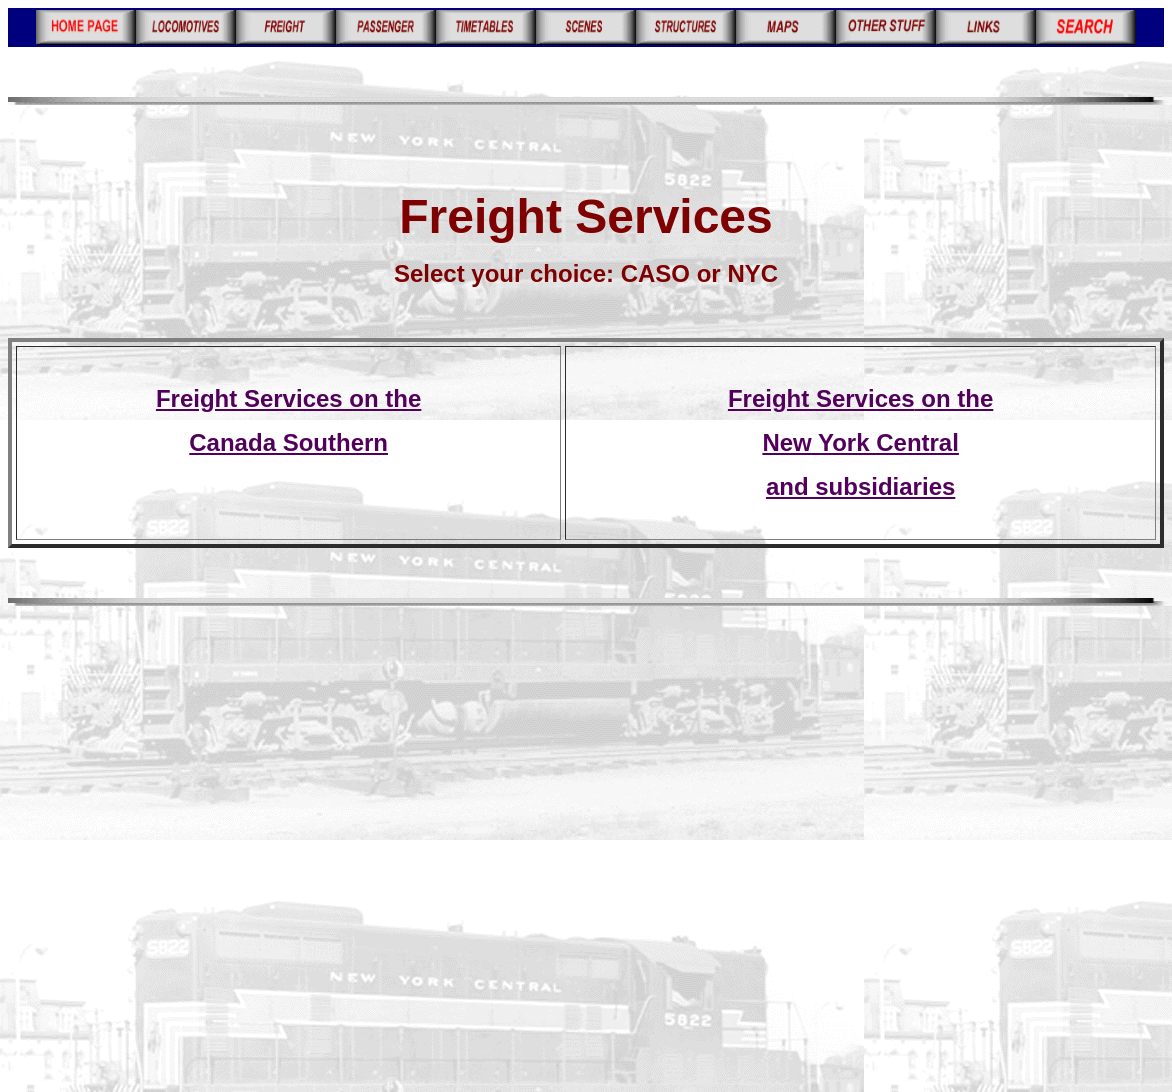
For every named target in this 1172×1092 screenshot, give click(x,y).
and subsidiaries (860, 486)
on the (954, 398)
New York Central (860, 442)
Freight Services (821, 398)
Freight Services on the (288, 398)
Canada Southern (288, 442)
